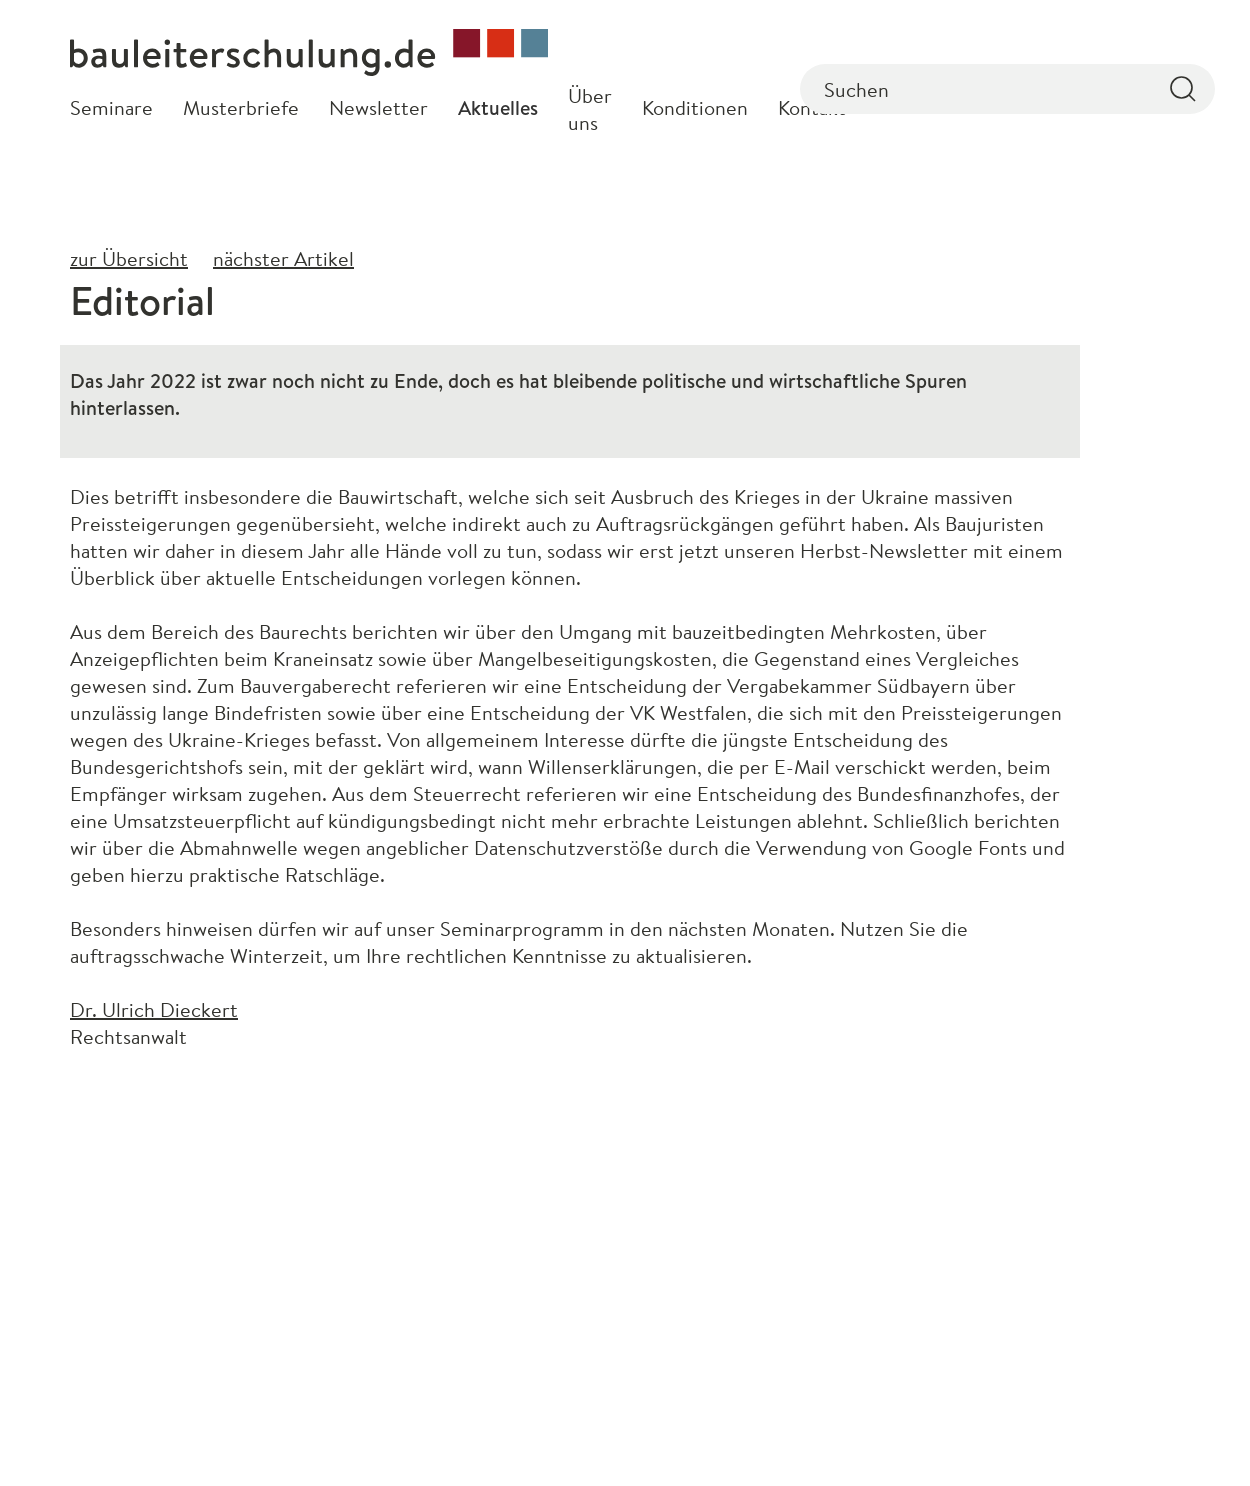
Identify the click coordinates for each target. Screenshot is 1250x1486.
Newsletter (378, 107)
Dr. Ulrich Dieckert (154, 1009)
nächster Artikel (283, 258)
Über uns (590, 109)
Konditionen (695, 107)
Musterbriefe (241, 107)
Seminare (111, 107)
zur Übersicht (129, 258)
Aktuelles (498, 107)
